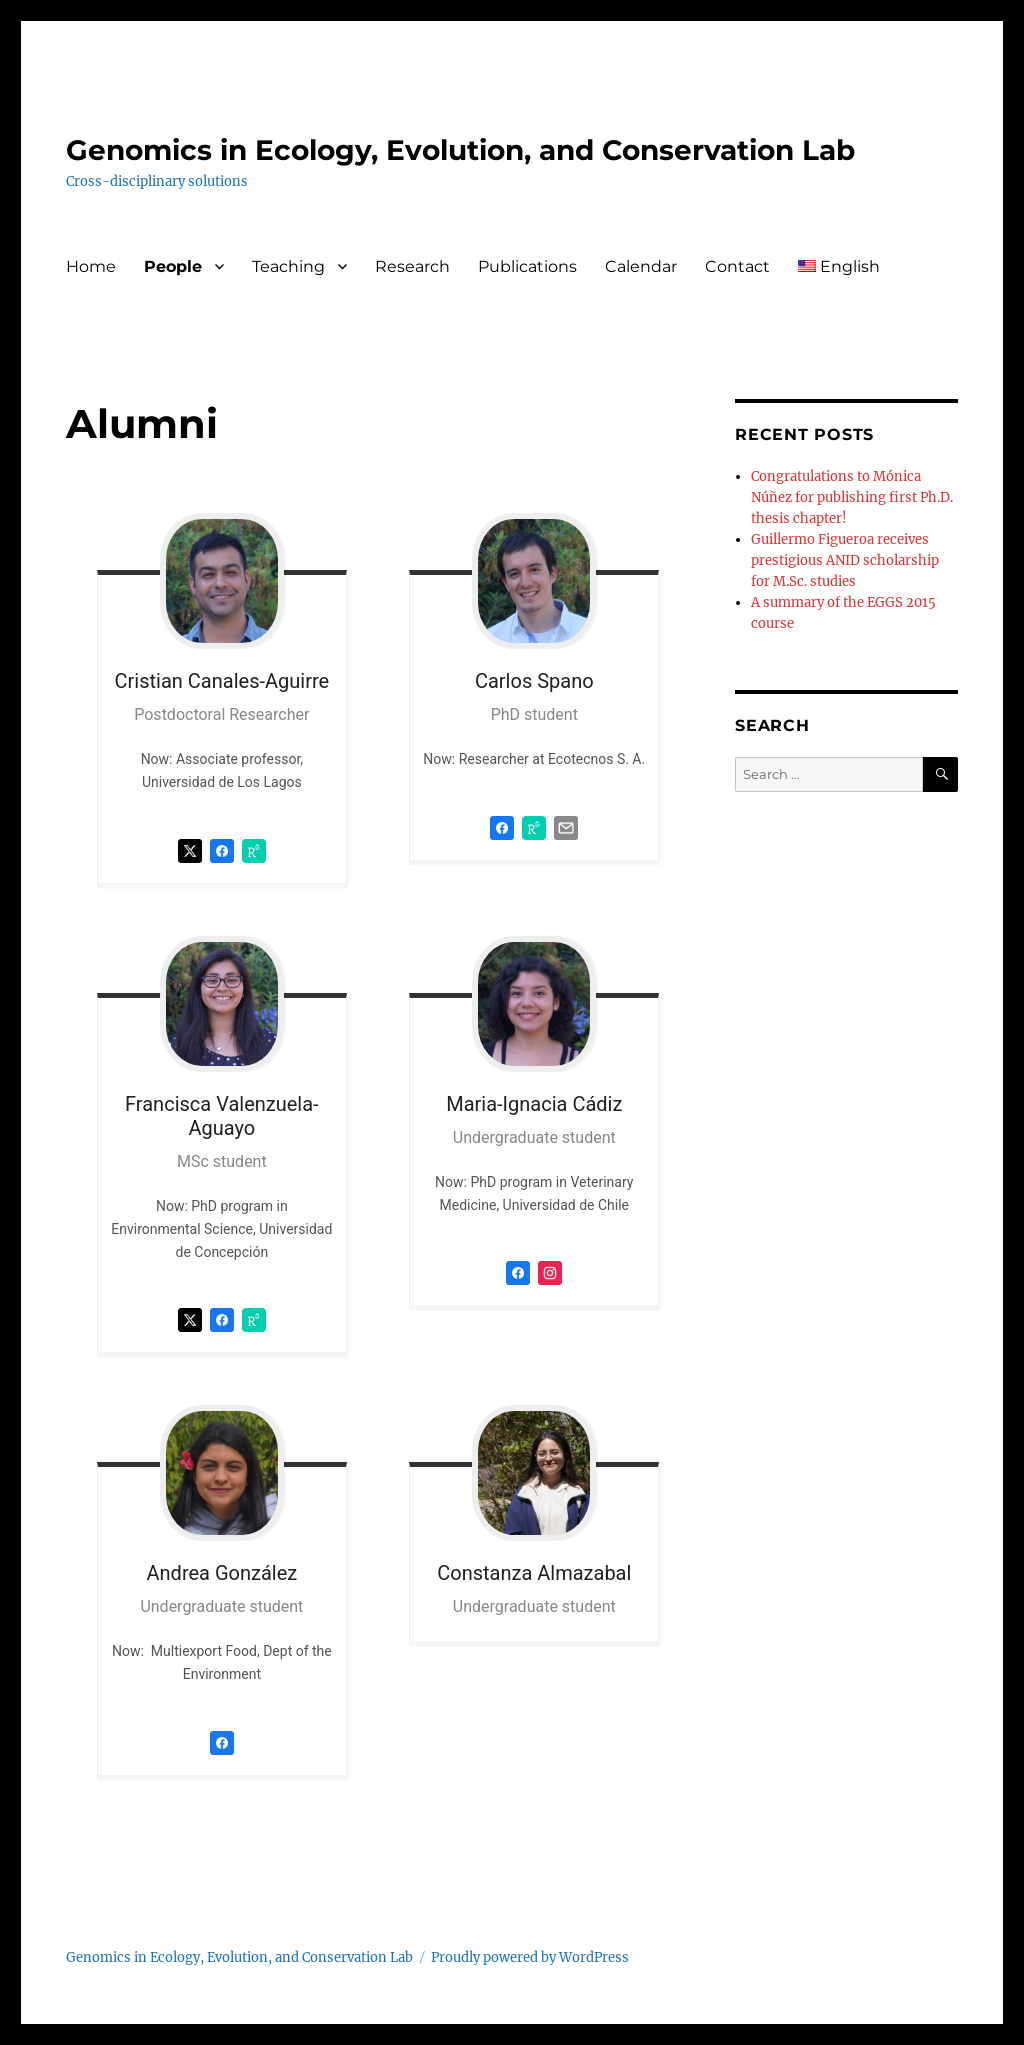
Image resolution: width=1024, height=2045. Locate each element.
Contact (737, 266)
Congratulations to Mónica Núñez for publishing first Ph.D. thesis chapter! (852, 497)
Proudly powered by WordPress (530, 1957)
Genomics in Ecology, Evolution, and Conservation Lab (460, 150)
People (173, 266)
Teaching (288, 266)
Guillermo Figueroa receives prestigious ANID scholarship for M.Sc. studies (845, 560)
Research (412, 266)
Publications (527, 266)
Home (91, 266)
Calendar (641, 266)
